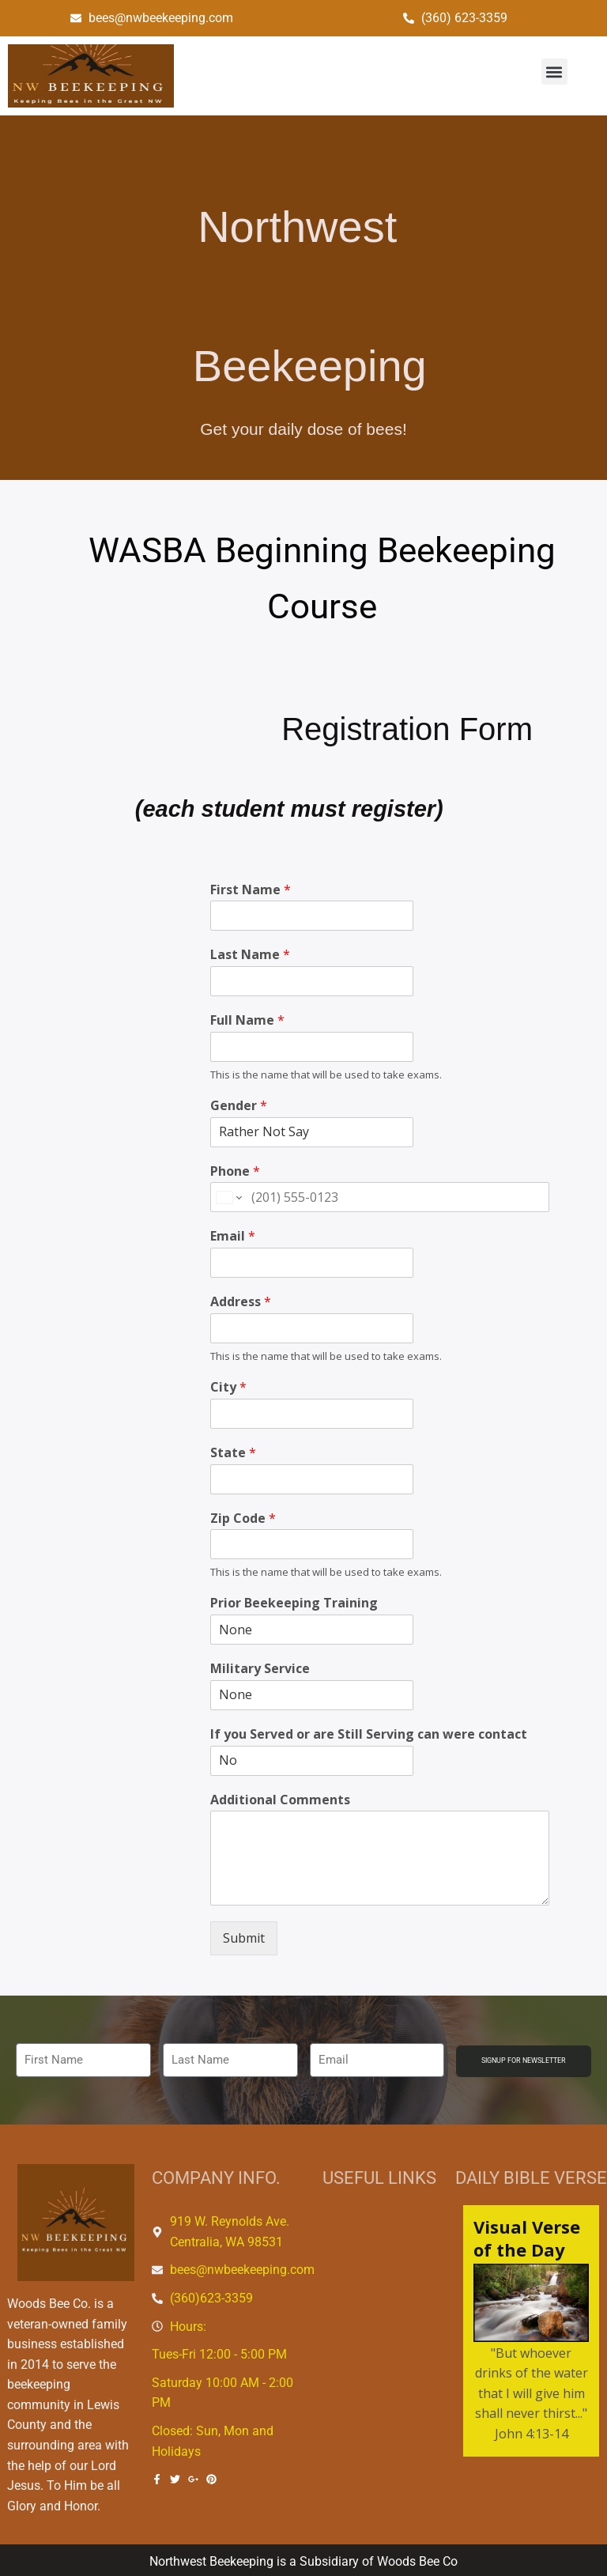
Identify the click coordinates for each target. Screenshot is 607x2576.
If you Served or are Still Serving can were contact (368, 1734)
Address (240, 1302)
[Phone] (379, 1197)
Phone (235, 1171)
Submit (244, 1938)
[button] (554, 72)
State (233, 1453)
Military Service (260, 1668)
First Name (250, 890)
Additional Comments (280, 1800)
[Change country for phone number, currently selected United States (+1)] (228, 1197)
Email (232, 1236)
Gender (238, 1105)
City (228, 1387)
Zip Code (243, 1518)
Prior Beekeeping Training (294, 1603)
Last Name (250, 954)
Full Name (247, 1020)
